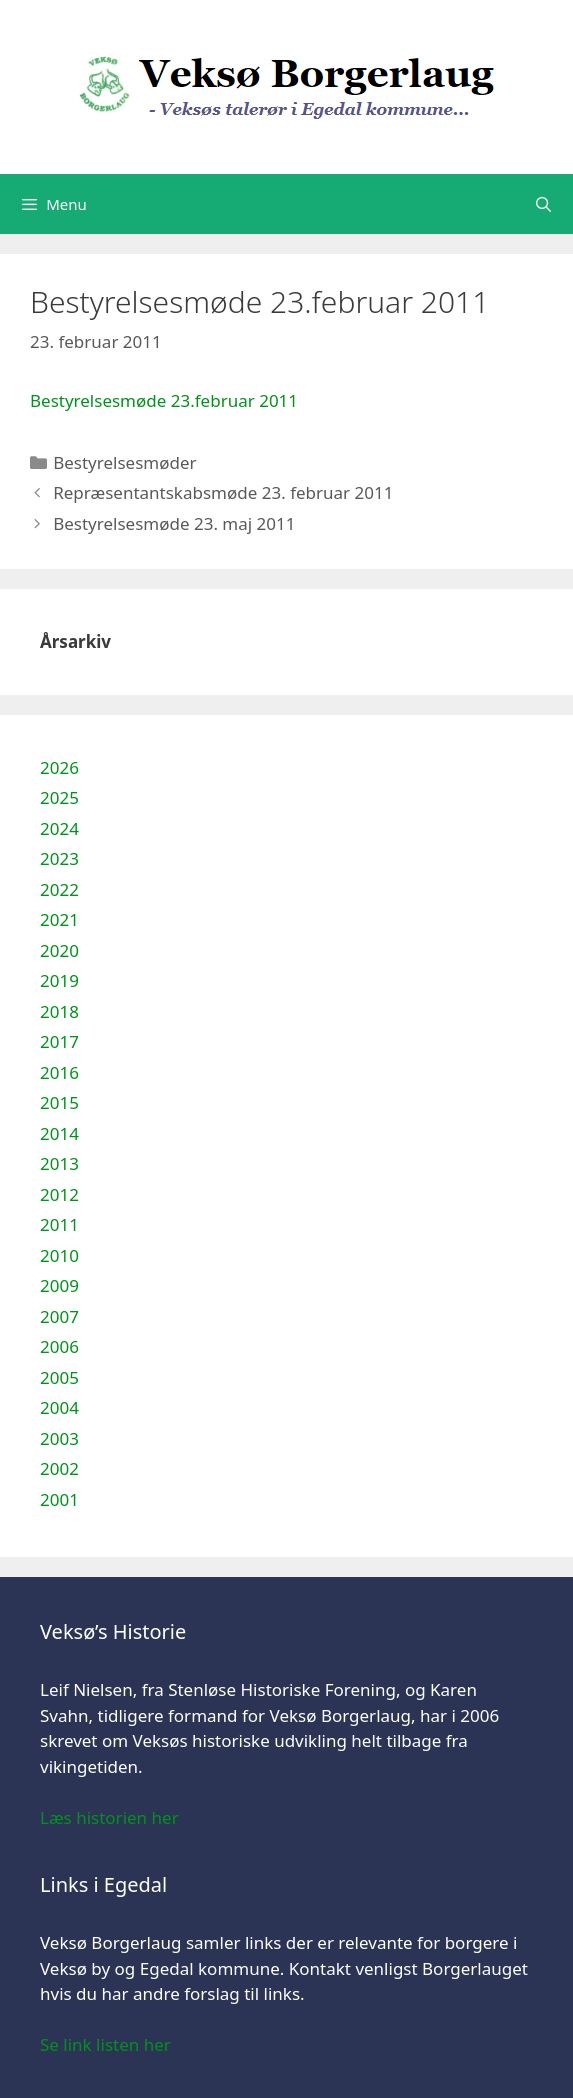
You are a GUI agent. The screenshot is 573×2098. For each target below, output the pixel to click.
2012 (59, 1194)
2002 (59, 1468)
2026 (59, 767)
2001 (59, 1499)
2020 (59, 950)
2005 (59, 1377)
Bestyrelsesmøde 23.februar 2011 (164, 400)
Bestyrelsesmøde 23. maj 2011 (174, 523)
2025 (59, 797)
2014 (59, 1133)
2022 (59, 889)
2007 (59, 1316)
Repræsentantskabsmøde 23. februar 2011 (223, 492)
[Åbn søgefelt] (543, 204)
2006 (59, 1346)
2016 (59, 1072)
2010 (59, 1255)
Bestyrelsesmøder (124, 462)
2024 (59, 828)
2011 (59, 1224)
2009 (59, 1285)
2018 (59, 1011)
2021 (59, 919)
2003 (59, 1438)
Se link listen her (105, 2044)
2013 (59, 1163)
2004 (59, 1407)
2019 (59, 980)
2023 (59, 858)
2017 (59, 1041)
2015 (59, 1102)
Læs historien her (109, 1817)
